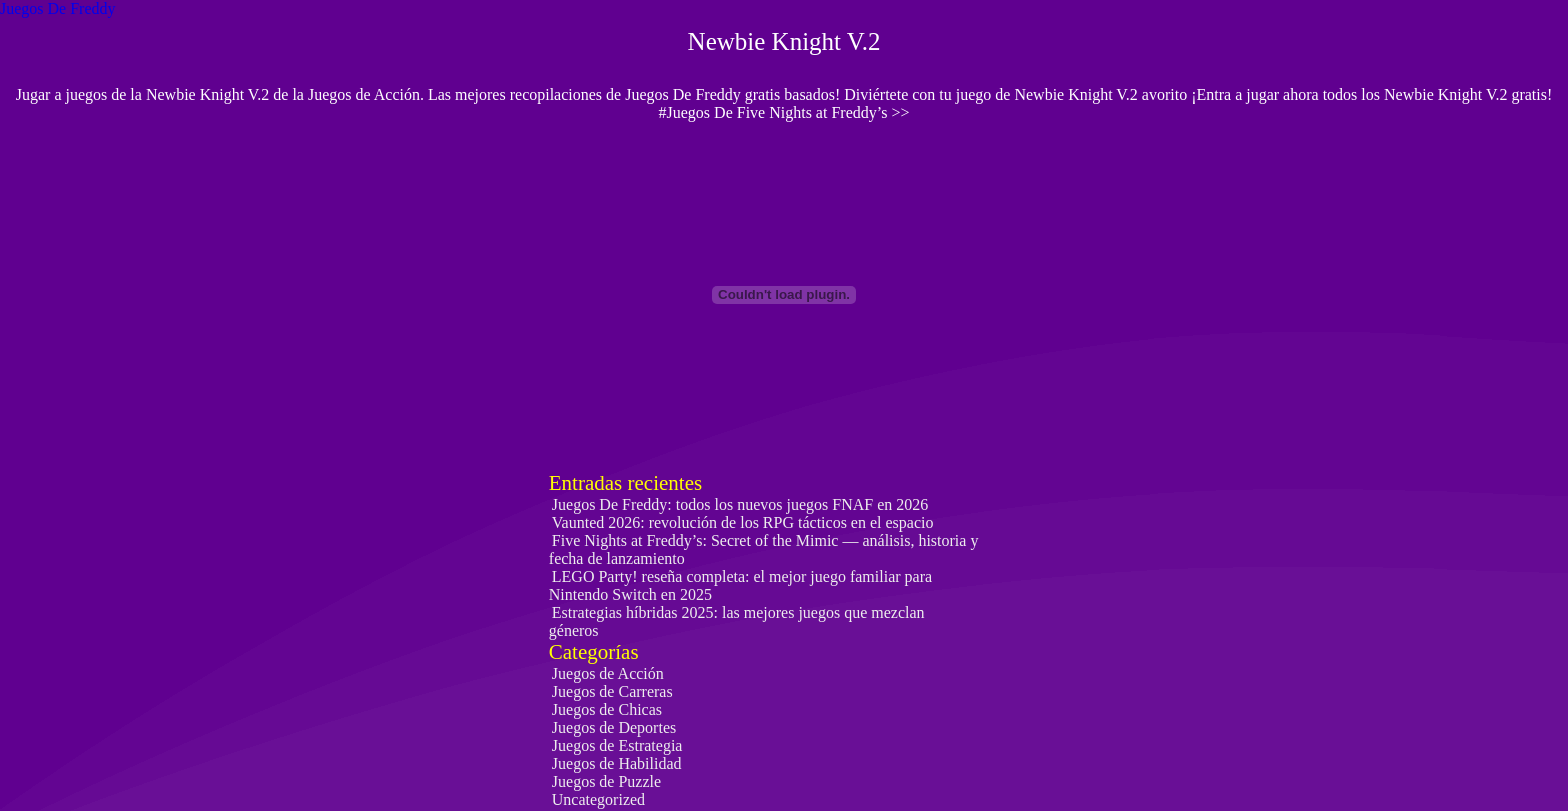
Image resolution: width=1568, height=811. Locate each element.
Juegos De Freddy (58, 8)
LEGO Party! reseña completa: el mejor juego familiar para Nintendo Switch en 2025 (740, 585)
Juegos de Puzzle (606, 781)
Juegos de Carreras (612, 691)
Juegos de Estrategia (617, 745)
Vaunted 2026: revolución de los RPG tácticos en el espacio (743, 522)
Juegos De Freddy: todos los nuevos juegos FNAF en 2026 (740, 504)
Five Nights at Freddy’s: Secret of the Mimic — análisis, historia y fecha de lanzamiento (764, 549)
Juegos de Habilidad (617, 763)
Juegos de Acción (608, 673)
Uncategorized (598, 799)
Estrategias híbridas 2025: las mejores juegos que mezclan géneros (737, 621)
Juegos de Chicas (607, 709)
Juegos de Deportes (614, 727)
